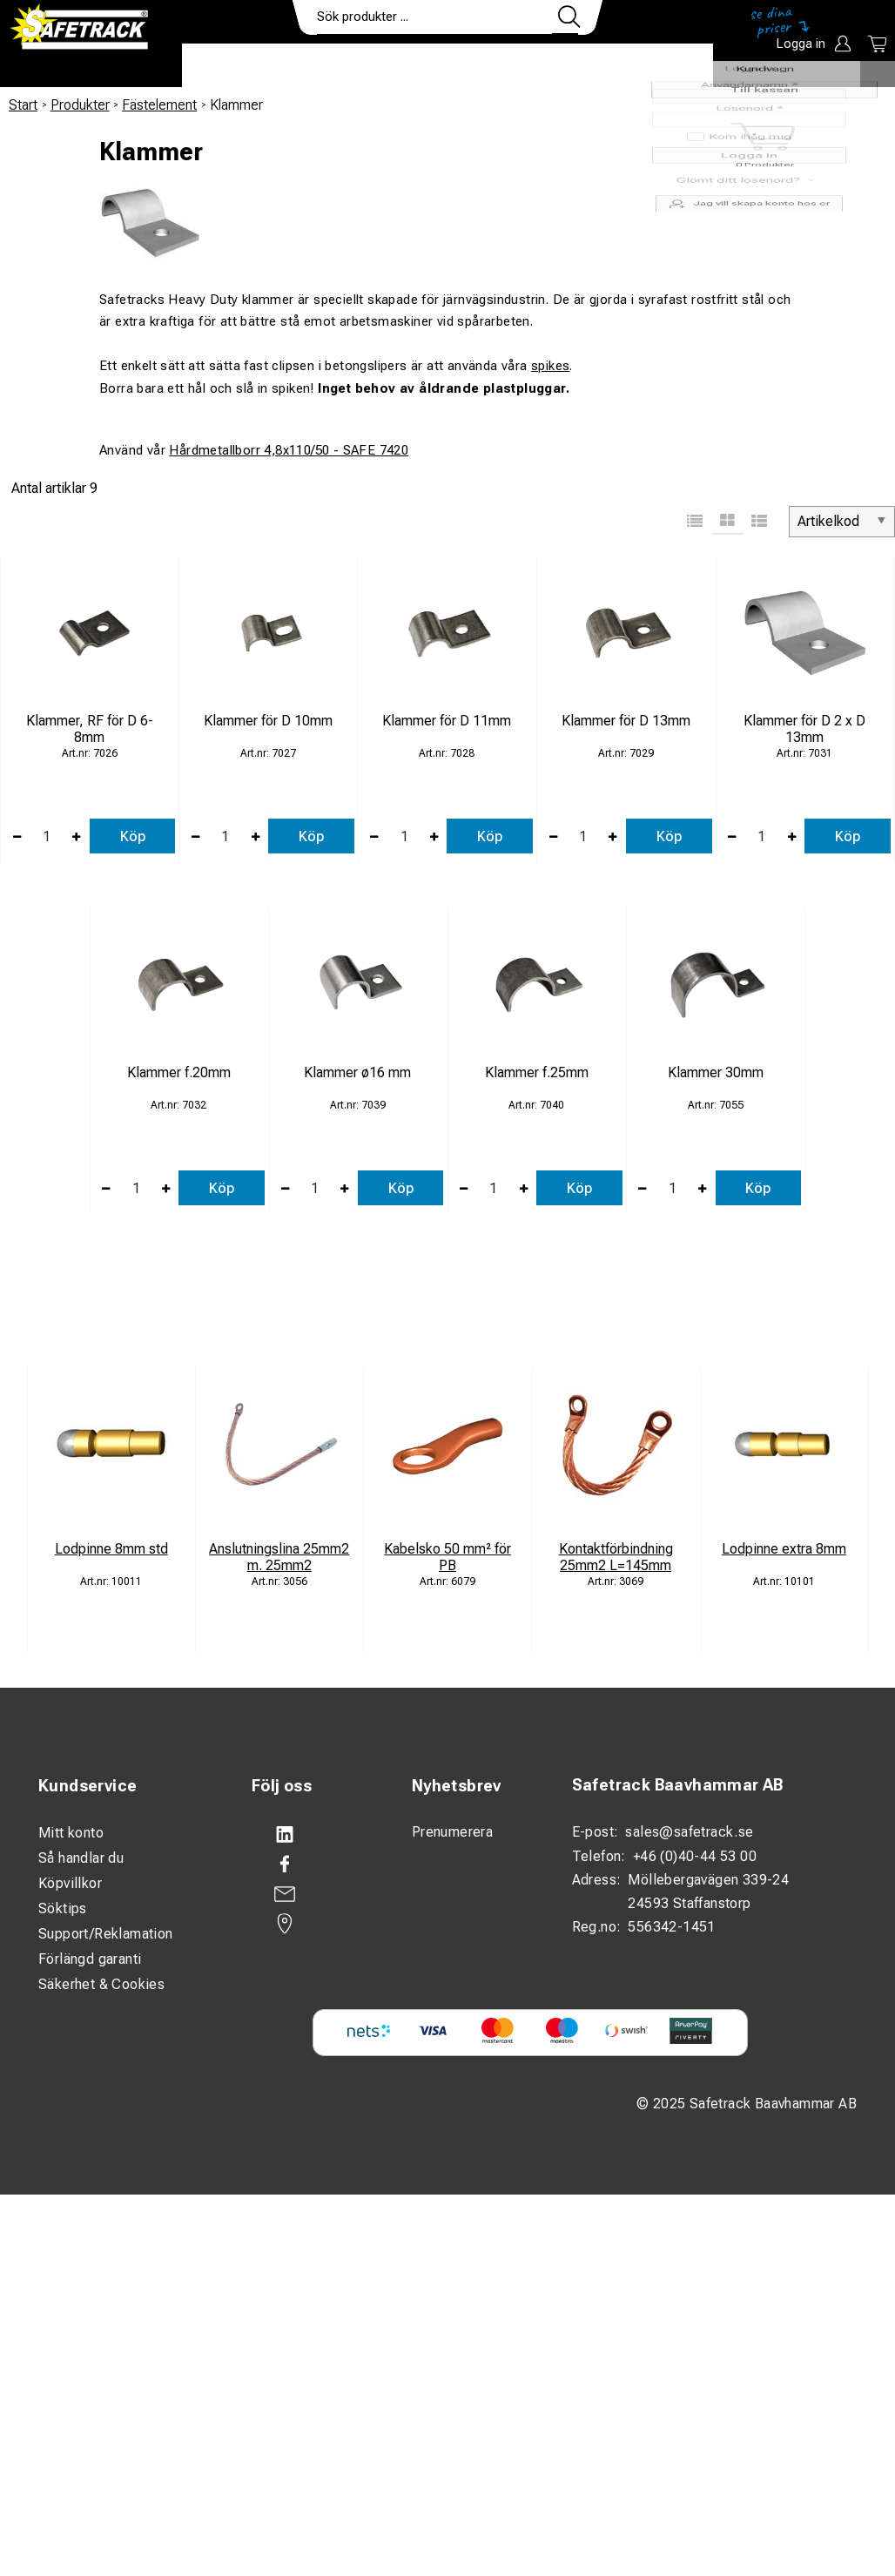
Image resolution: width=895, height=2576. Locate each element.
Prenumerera (452, 1832)
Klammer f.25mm (537, 1072)
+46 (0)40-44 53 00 (695, 1856)
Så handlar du (81, 1858)
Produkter (236, 66)
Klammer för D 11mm (446, 720)
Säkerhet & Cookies (101, 1984)
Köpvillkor (70, 1883)
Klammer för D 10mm (268, 720)
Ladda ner (662, 66)
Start (23, 105)
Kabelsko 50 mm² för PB (447, 1557)
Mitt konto (71, 1832)
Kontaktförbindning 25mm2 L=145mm (616, 1557)
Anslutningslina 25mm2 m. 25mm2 (279, 1557)
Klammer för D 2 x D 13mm (804, 728)
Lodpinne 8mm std (111, 1549)
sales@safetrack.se (689, 1832)
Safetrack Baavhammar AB (678, 1785)
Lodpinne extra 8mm (784, 1549)
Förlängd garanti (89, 1959)
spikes (550, 366)
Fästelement (159, 105)
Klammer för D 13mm (626, 720)
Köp (132, 836)
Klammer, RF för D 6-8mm (89, 728)
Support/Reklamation (105, 1933)
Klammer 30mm (716, 1072)
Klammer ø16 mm (357, 1072)
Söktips (62, 1908)
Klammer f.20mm (179, 1072)
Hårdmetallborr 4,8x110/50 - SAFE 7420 (288, 450)
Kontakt (565, 66)
